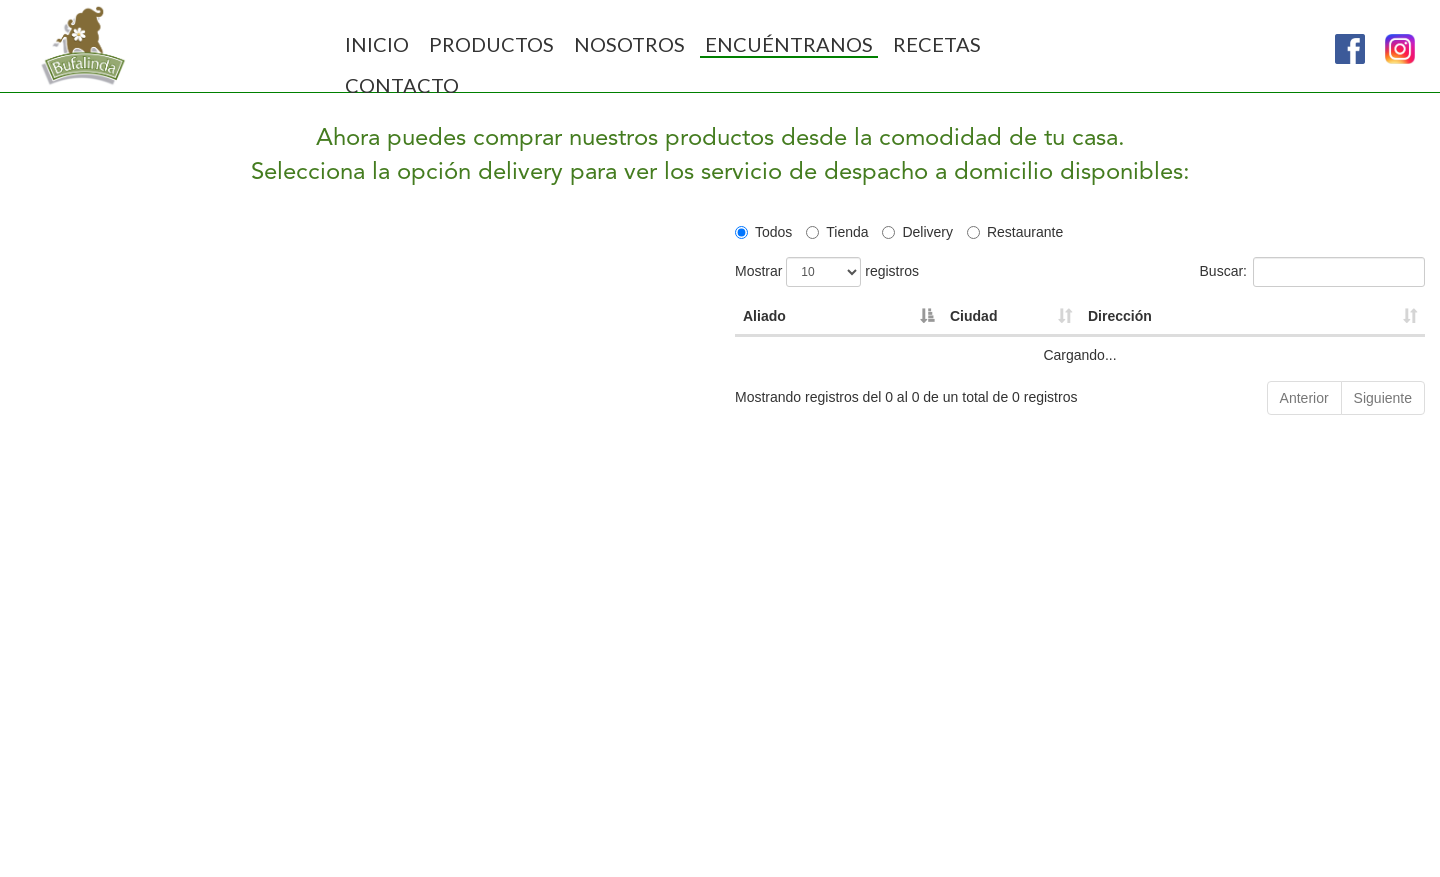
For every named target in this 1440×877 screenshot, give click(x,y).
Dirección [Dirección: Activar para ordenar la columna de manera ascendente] (1120, 316)
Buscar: (1312, 272)
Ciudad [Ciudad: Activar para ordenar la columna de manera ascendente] (973, 316)
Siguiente (1383, 398)
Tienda (837, 232)
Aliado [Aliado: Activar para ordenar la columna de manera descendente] (764, 316)
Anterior (1304, 398)
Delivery (917, 232)
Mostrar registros (827, 272)
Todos (763, 232)
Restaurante (1015, 232)
